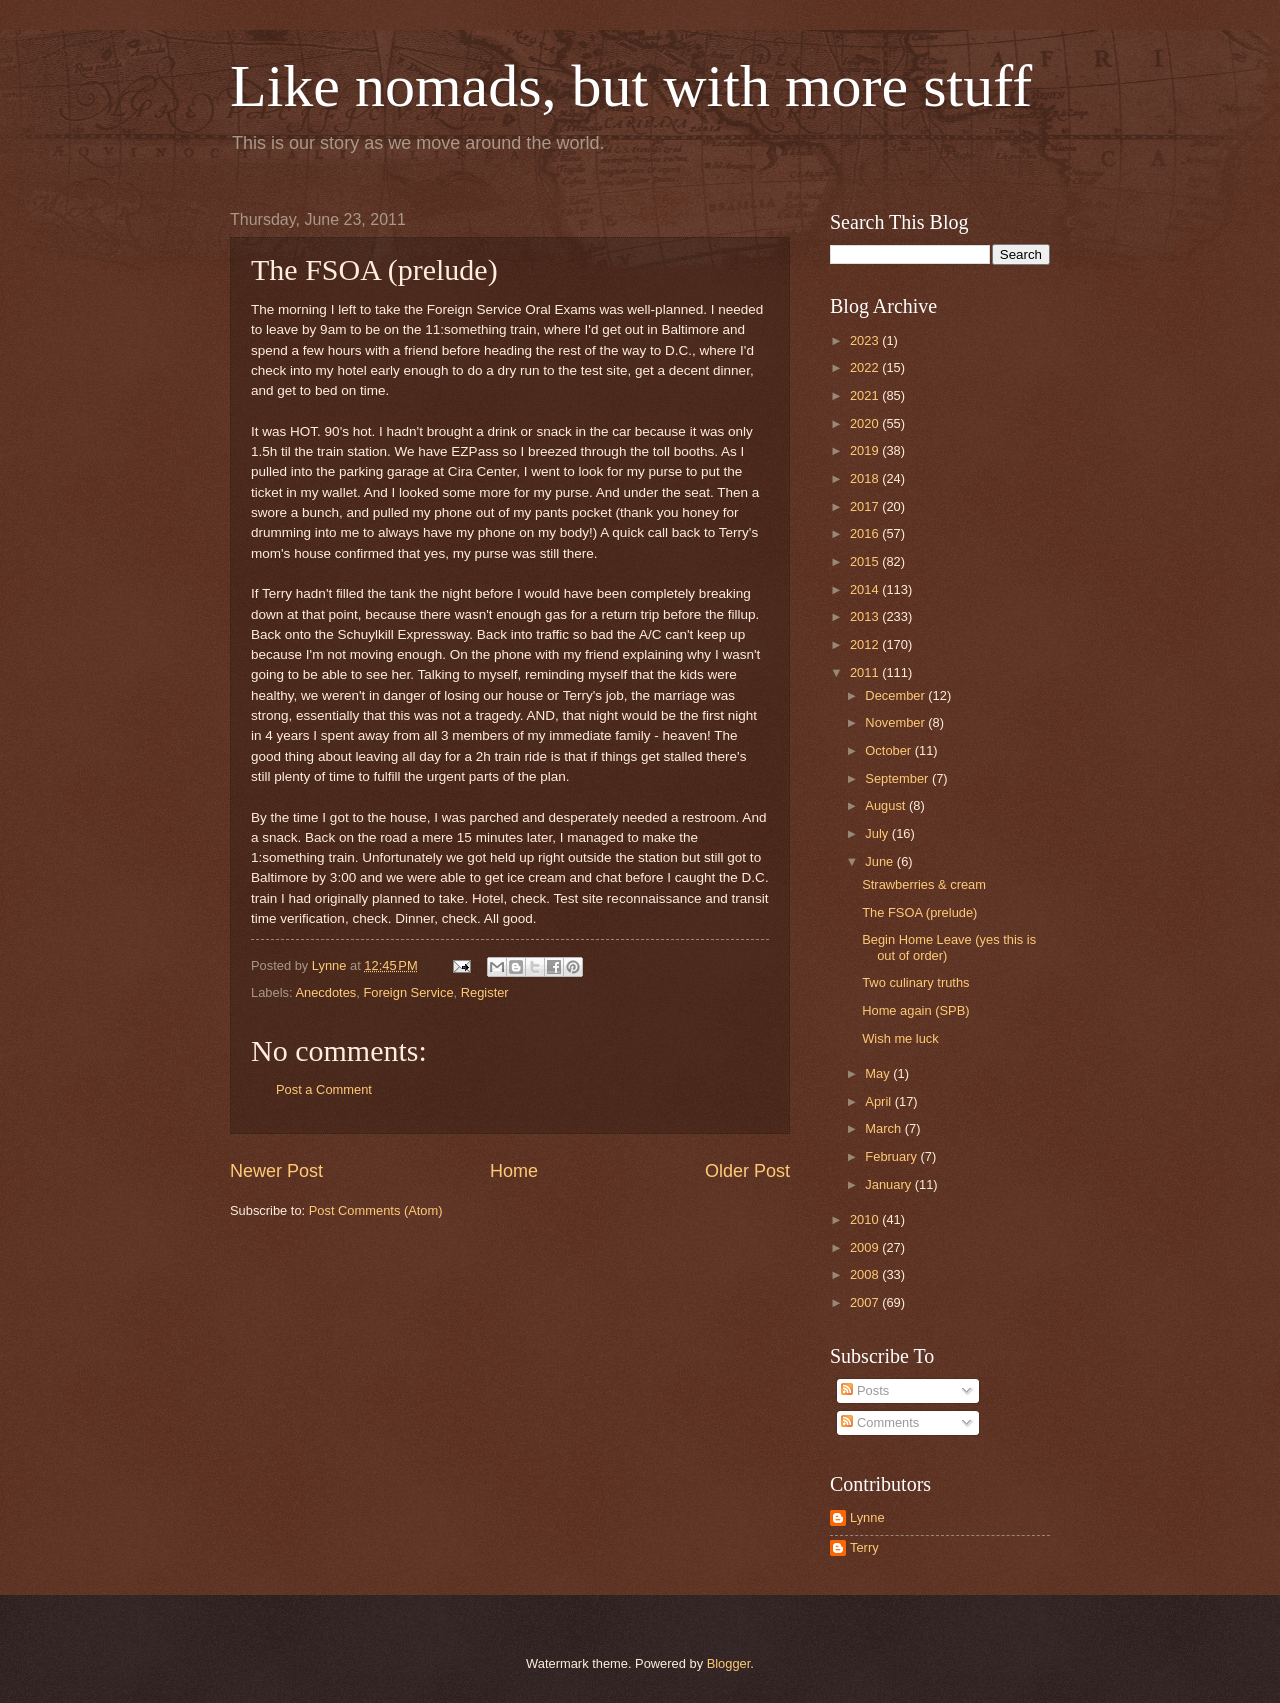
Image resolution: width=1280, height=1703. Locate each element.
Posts (865, 1390)
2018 (866, 478)
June (881, 861)
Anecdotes (325, 992)
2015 (866, 561)
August (887, 805)
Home (514, 1171)
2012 (866, 644)
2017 (866, 506)
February (892, 1156)
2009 (866, 1247)
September (898, 778)
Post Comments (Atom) (376, 1210)
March (884, 1128)
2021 (866, 395)
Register (485, 992)
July (878, 833)
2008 (866, 1274)
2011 (866, 672)
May (879, 1073)
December (896, 695)
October (889, 750)
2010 (866, 1219)
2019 (866, 450)
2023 (866, 340)
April (879, 1101)
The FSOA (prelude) (919, 912)
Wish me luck (900, 1038)
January (889, 1184)
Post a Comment (324, 1089)
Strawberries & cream (924, 884)
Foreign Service (408, 992)
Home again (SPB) (915, 1010)
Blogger (729, 1663)
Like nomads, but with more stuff (631, 86)
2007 (866, 1302)
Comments (880, 1422)
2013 (866, 616)
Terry (864, 1547)
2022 (866, 367)
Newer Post (276, 1171)
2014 (866, 589)
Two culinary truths (915, 982)
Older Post (747, 1171)
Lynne (867, 1517)
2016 (866, 533)
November (896, 722)
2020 (866, 423)
